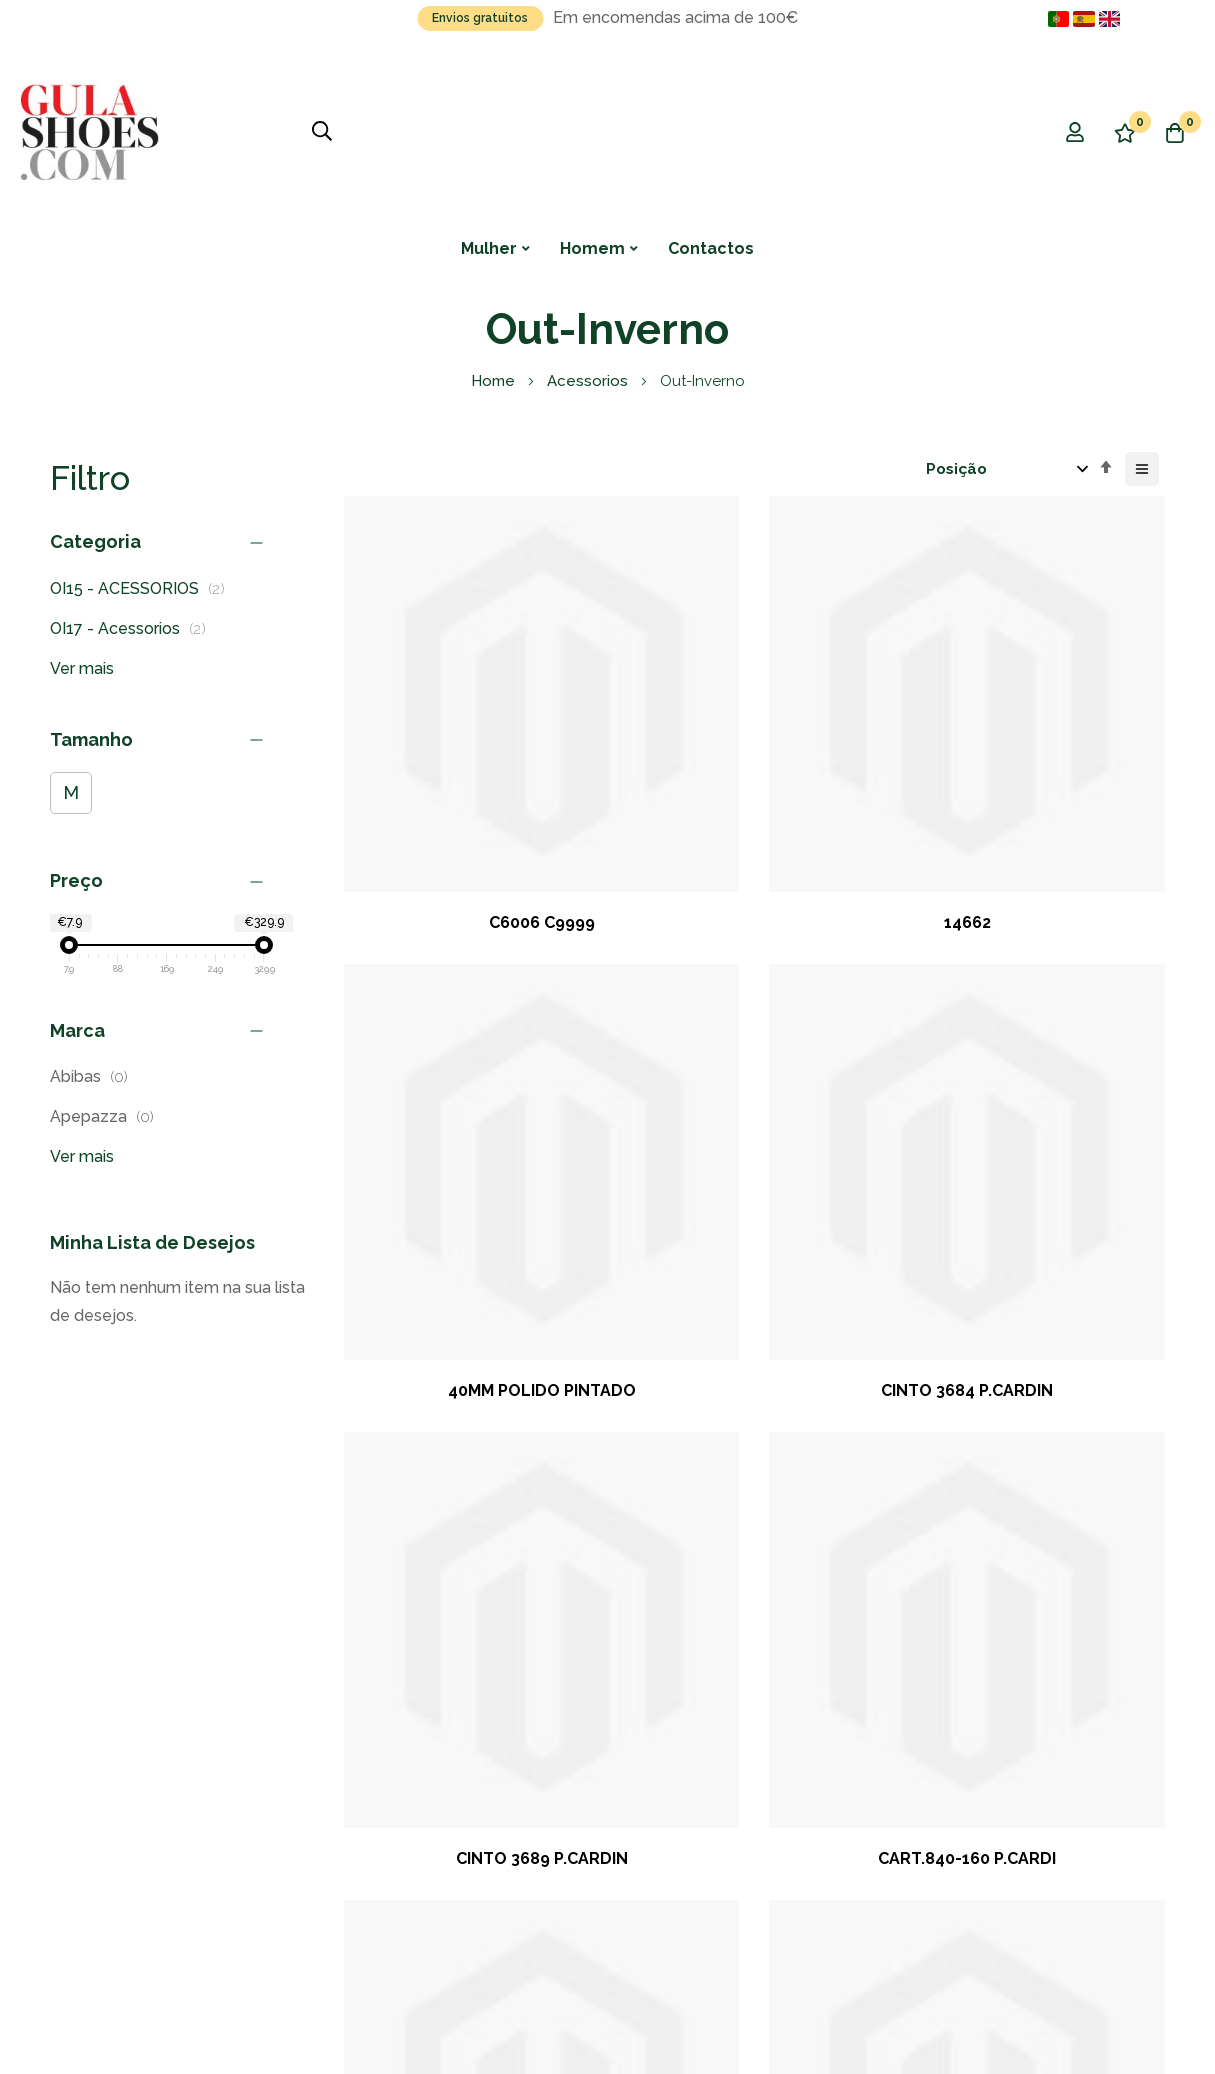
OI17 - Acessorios (133, 628)
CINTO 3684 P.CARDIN (1074, 729)
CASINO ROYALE (435, 1302)
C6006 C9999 (435, 729)
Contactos (711, 248)
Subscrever (336, 1777)
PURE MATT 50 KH (860, 1027)
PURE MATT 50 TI (648, 1302)
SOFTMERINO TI (860, 1302)
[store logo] (90, 132)
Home (495, 381)
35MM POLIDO (1074, 1027)
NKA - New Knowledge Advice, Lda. (287, 1964)
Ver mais (82, 668)
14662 (647, 729)
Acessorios (589, 381)
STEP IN (1073, 1302)
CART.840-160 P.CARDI (648, 1027)
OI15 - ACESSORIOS (143, 588)
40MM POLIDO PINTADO (861, 740)
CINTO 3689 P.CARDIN (435, 1027)
